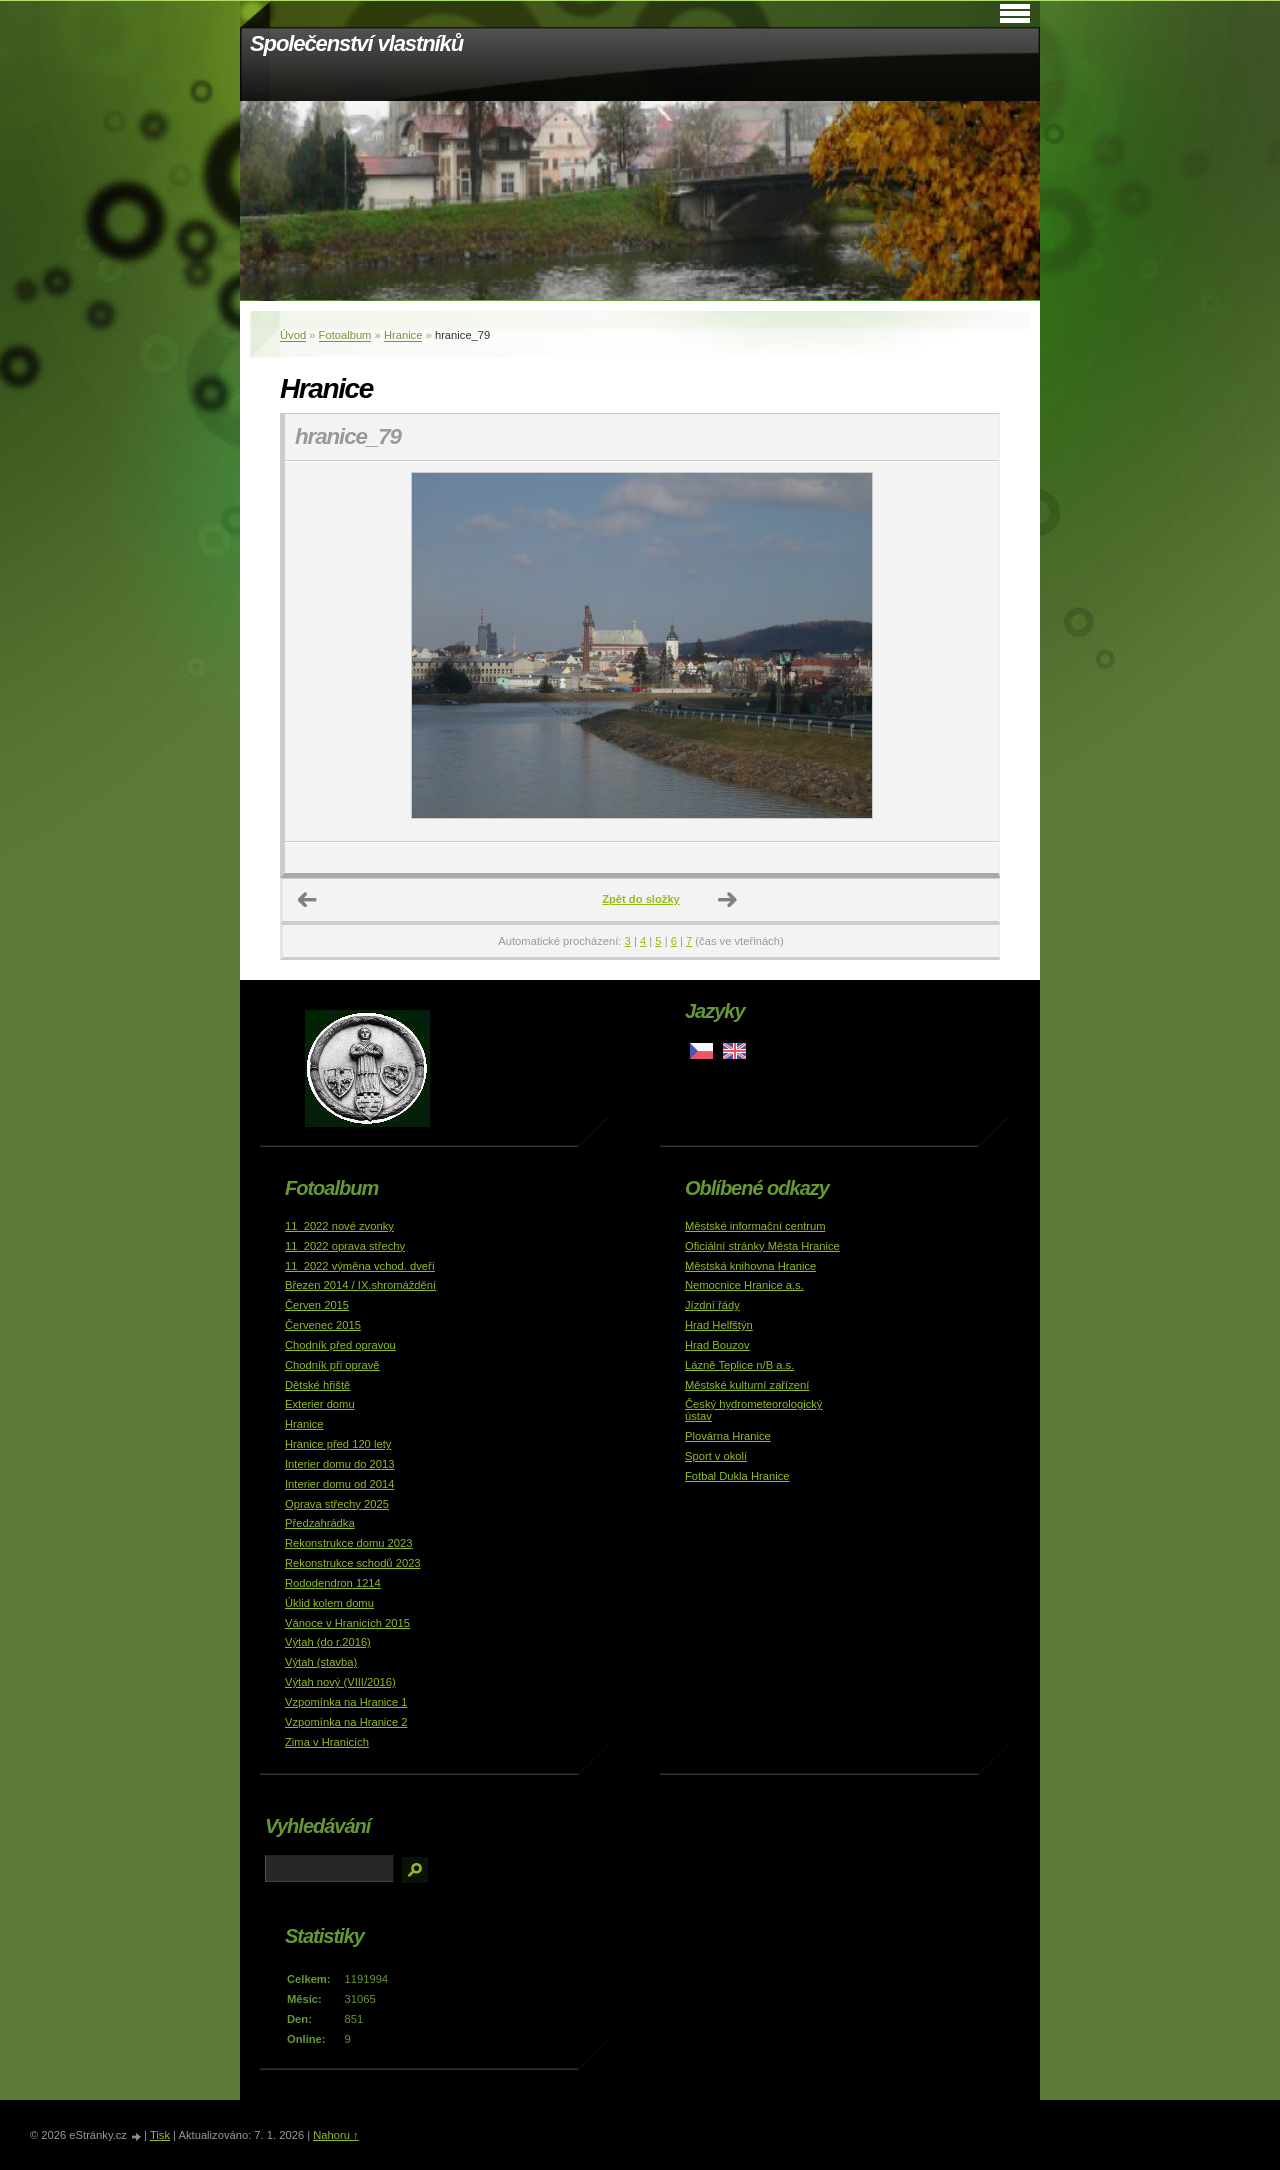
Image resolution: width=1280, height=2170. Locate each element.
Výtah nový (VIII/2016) (340, 1682)
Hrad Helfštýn (719, 1325)
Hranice (403, 335)
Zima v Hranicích (327, 1742)
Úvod (293, 335)
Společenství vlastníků (356, 43)
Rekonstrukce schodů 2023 (353, 1563)
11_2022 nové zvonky (339, 1226)
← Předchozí (308, 900)
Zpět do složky (641, 899)
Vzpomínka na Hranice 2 (346, 1722)
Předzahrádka (320, 1523)
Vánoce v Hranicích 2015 (347, 1623)
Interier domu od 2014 (339, 1484)
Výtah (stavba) (321, 1662)
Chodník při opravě (332, 1365)
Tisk (160, 2135)
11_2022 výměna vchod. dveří (360, 1266)
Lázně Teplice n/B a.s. (739, 1365)
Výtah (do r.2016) (328, 1642)
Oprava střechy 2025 (337, 1504)
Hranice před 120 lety (338, 1444)
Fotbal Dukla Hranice (737, 1476)
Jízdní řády (712, 1305)
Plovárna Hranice (728, 1436)
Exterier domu (320, 1404)
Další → (728, 900)
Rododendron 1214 (333, 1583)
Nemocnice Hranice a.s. (744, 1285)
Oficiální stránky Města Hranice (762, 1246)
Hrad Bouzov (717, 1345)
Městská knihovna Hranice (750, 1266)
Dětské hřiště (317, 1385)
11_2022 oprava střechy (345, 1246)
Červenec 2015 (323, 1325)
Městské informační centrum (755, 1226)
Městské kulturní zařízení (747, 1385)
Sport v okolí (716, 1456)
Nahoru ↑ (335, 2135)
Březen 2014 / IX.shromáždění (360, 1285)
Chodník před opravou (340, 1345)
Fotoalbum (345, 335)
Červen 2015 (317, 1305)
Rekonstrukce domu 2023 (349, 1543)
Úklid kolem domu (329, 1603)
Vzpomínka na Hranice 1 (346, 1702)
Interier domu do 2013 (339, 1464)
